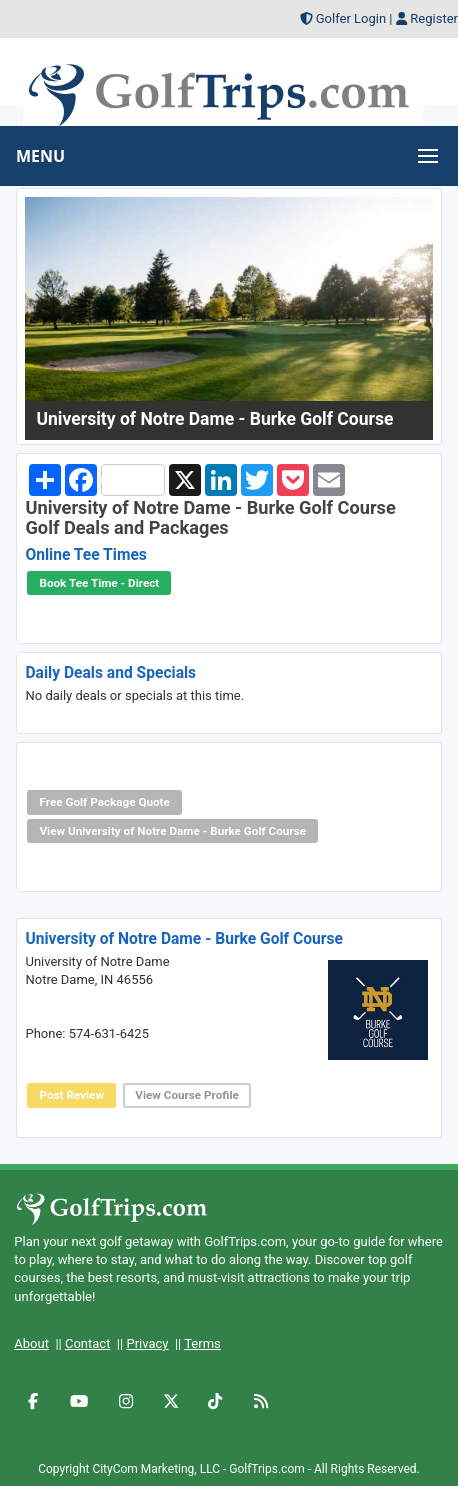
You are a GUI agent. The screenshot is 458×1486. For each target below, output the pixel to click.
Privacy (147, 1343)
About (31, 1343)
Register (434, 18)
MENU (40, 156)
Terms (202, 1343)
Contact (87, 1343)
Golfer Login (351, 18)
